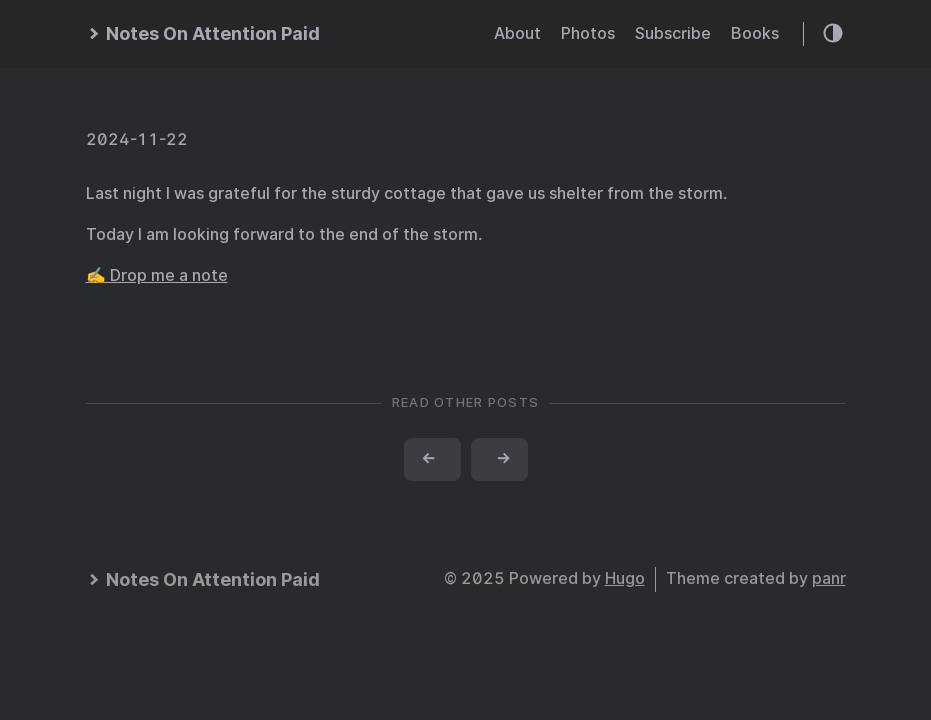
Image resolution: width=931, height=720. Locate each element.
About (517, 33)
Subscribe (673, 33)
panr (829, 578)
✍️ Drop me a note (157, 275)
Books (755, 33)
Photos (588, 33)
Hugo (625, 578)
